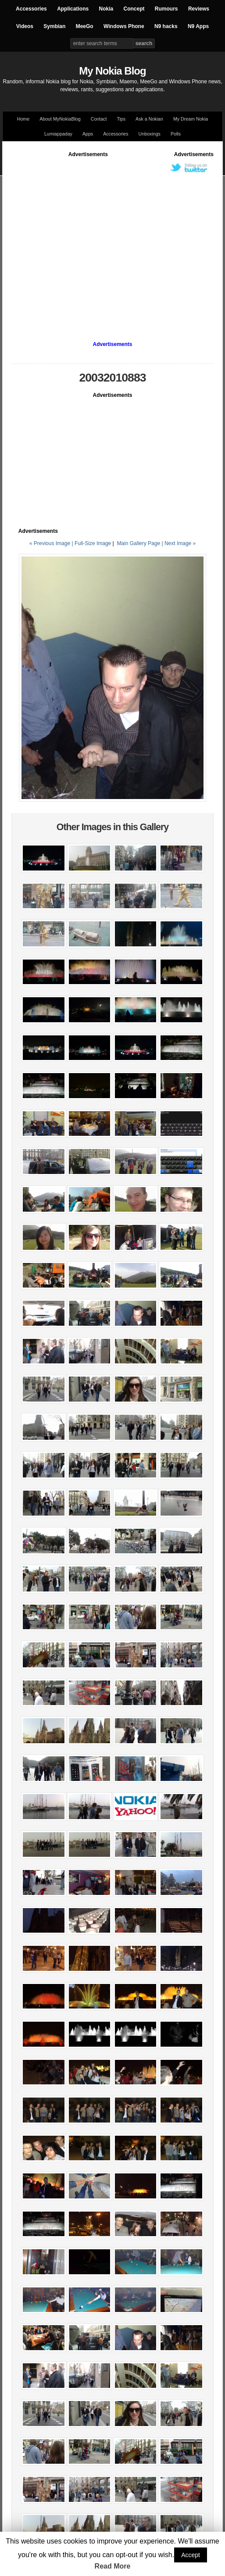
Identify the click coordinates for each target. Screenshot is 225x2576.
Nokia (106, 9)
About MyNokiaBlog (60, 118)
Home (23, 118)
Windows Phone (124, 26)
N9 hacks (166, 26)
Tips (121, 118)
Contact (99, 118)
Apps (87, 133)
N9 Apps (198, 26)
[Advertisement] (82, 240)
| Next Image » (178, 543)
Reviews (198, 9)
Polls (176, 133)
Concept (134, 9)
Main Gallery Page (138, 543)
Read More (113, 2566)
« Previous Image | (52, 543)
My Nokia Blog (112, 71)
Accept (190, 2554)
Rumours (166, 9)
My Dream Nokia (190, 118)
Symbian (54, 26)
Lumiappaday (58, 133)
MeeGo (84, 26)
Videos (24, 26)
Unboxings (150, 133)
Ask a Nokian (149, 118)
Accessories (31, 9)
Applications (73, 9)
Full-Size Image (93, 543)
